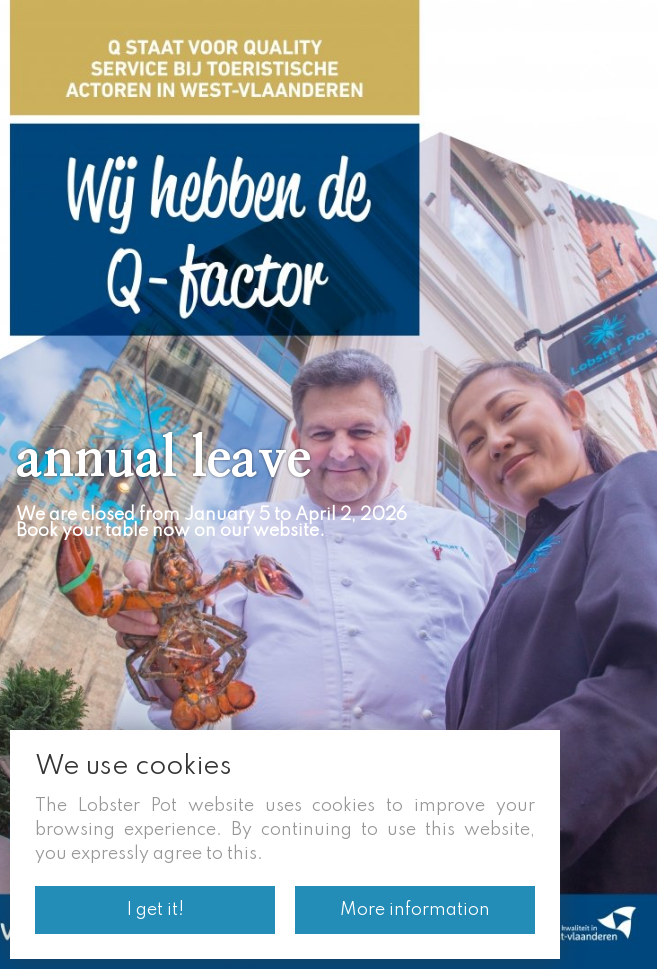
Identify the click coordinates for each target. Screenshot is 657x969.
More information (415, 910)
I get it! (155, 910)
